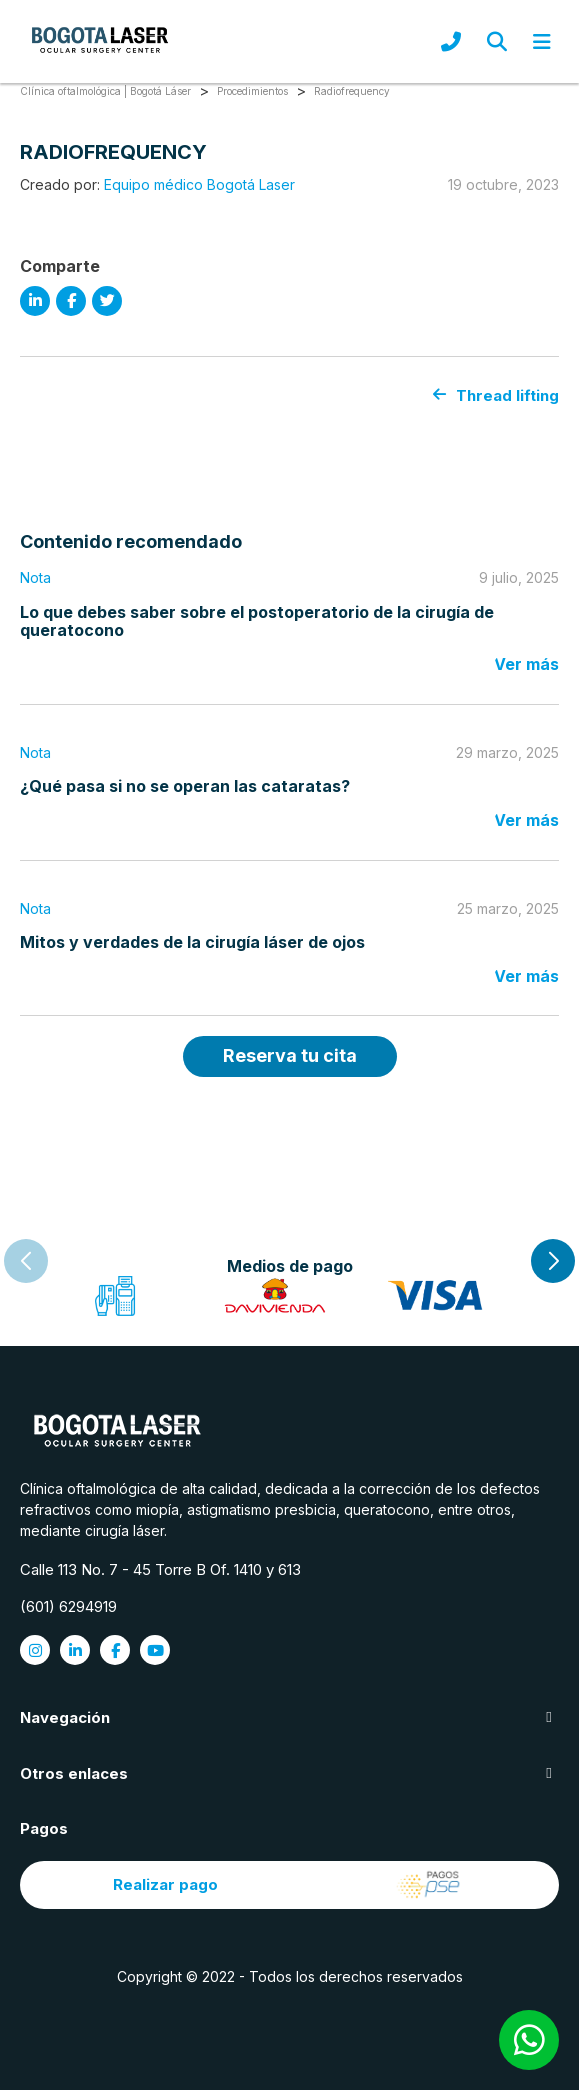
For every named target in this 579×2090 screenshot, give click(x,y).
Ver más (526, 664)
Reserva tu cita (290, 1055)
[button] (553, 1261)
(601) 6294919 (68, 1606)
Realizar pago (289, 1885)
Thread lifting (496, 395)
